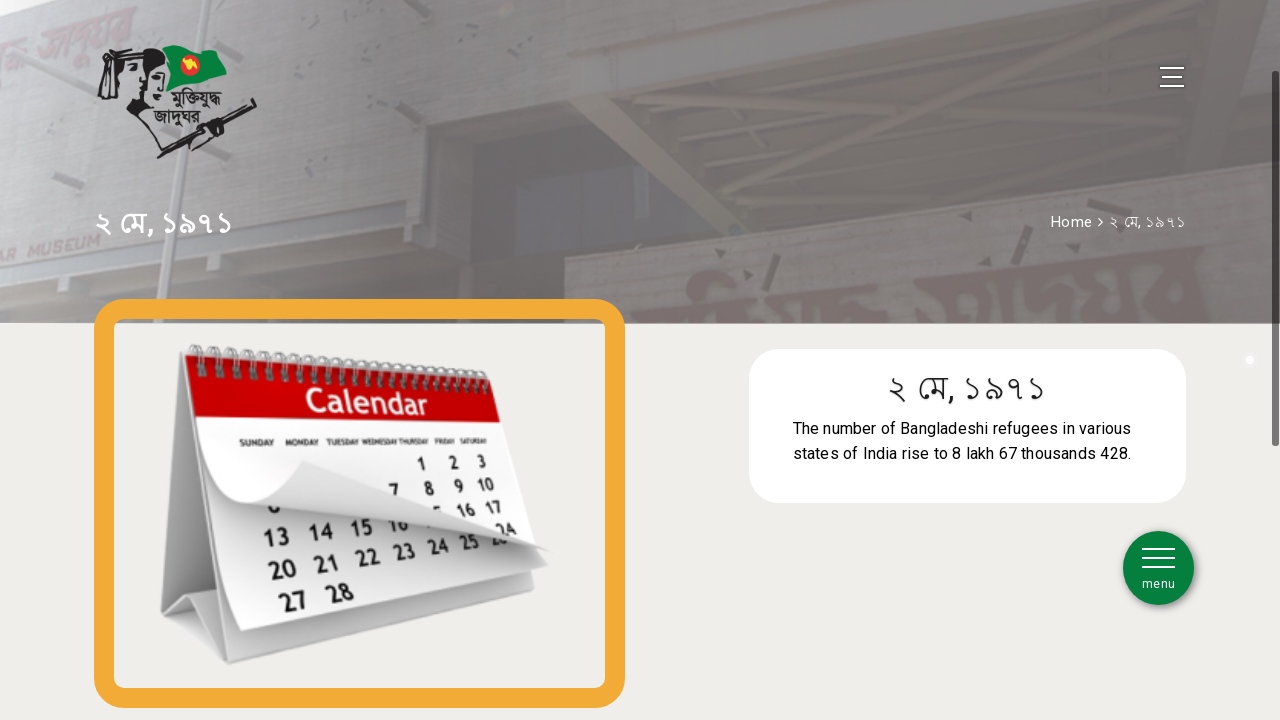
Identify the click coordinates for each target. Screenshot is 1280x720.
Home (1071, 203)
